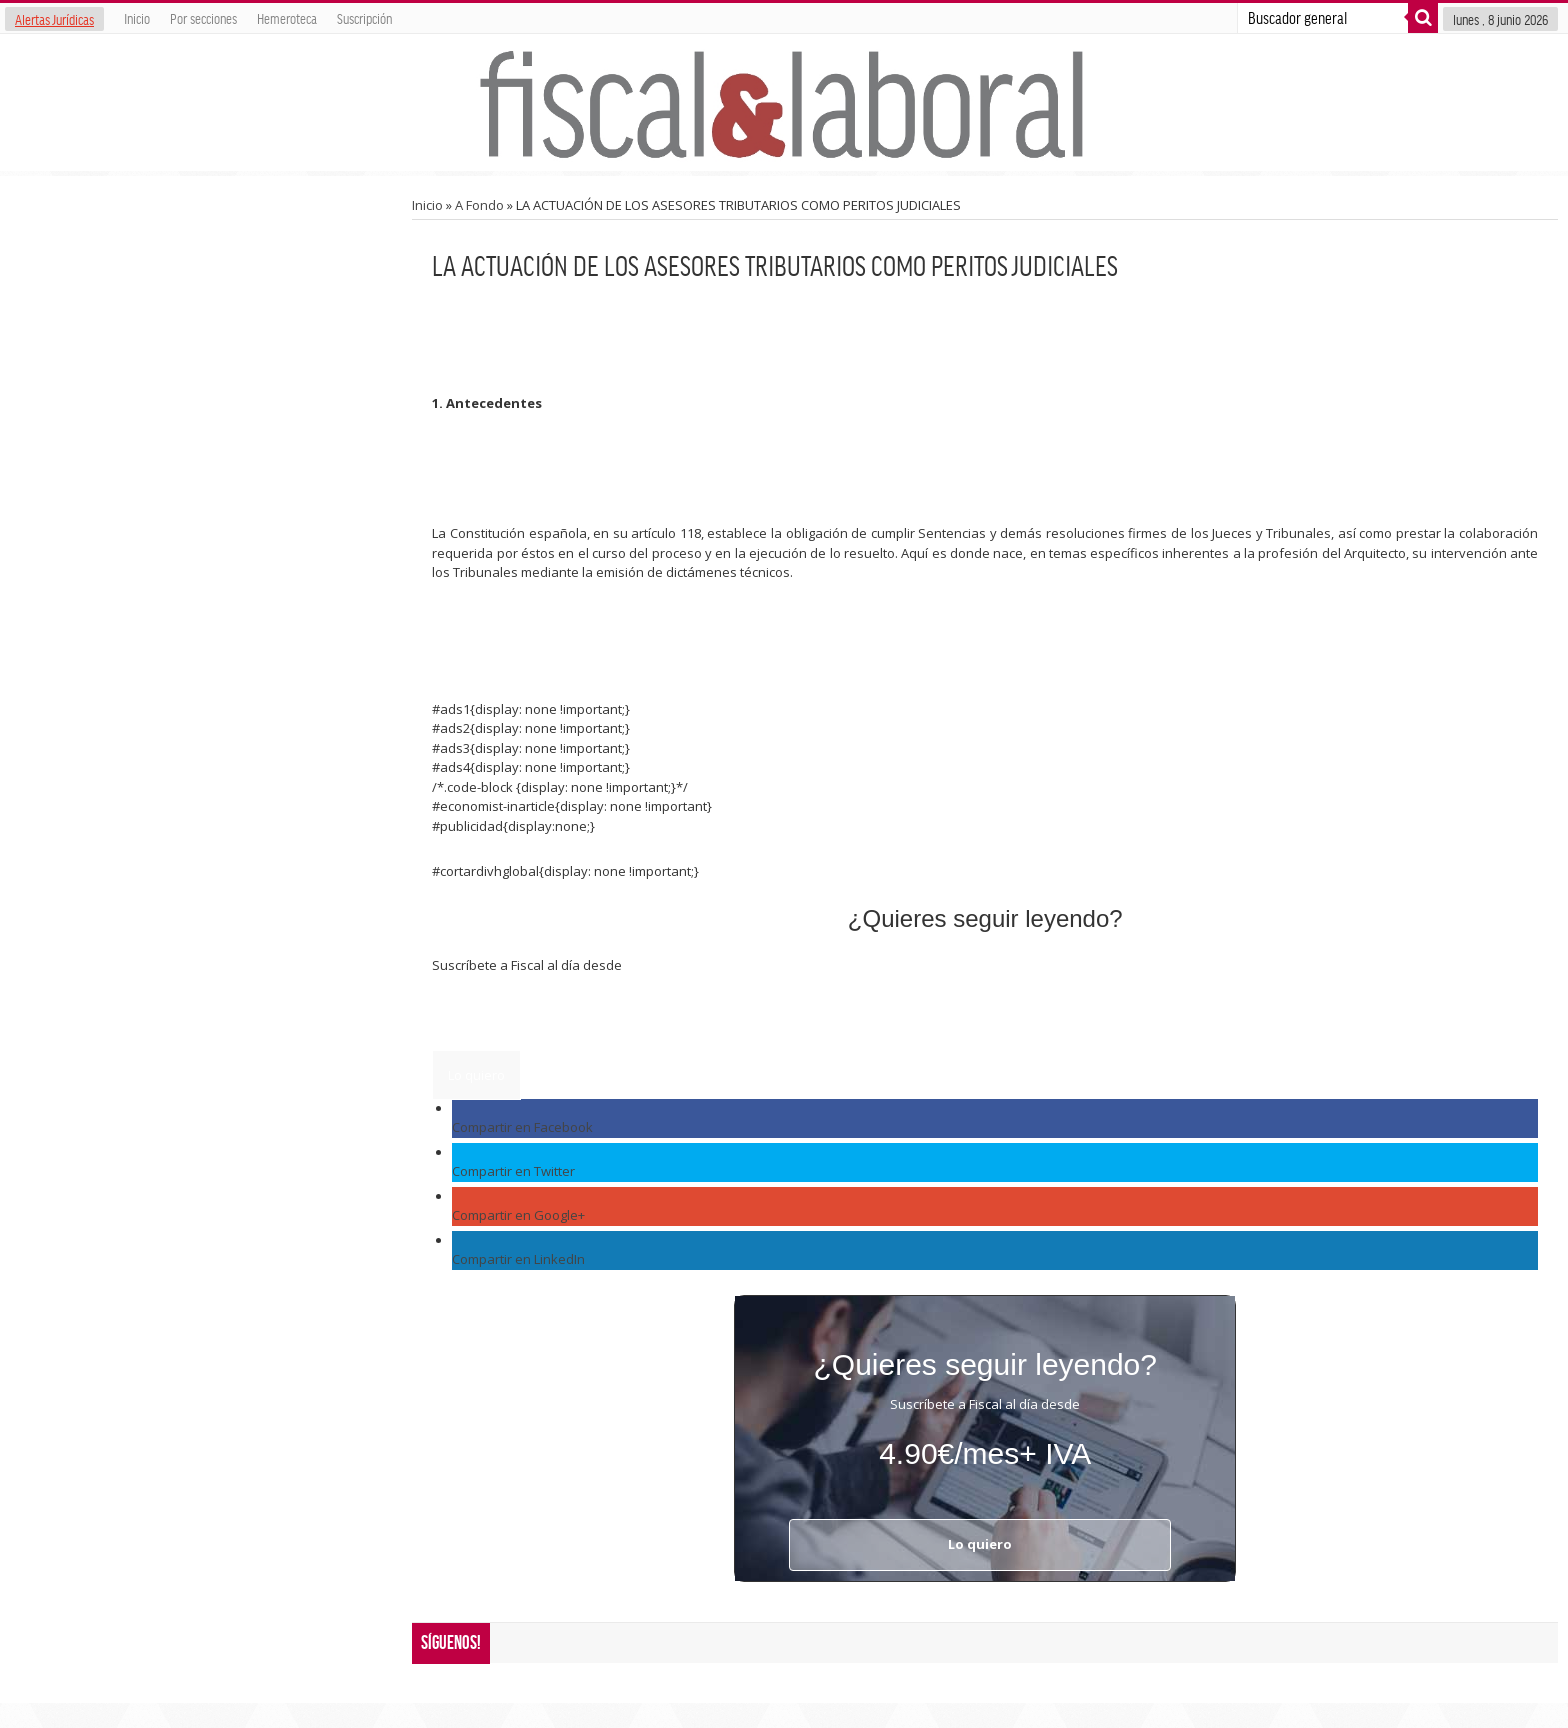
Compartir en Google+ (518, 1215)
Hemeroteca (287, 18)
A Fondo (479, 205)
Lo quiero (476, 1075)
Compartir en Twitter (513, 1171)
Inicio (137, 18)
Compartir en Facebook (522, 1127)
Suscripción (364, 18)
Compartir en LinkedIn (518, 1259)
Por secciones (203, 18)
